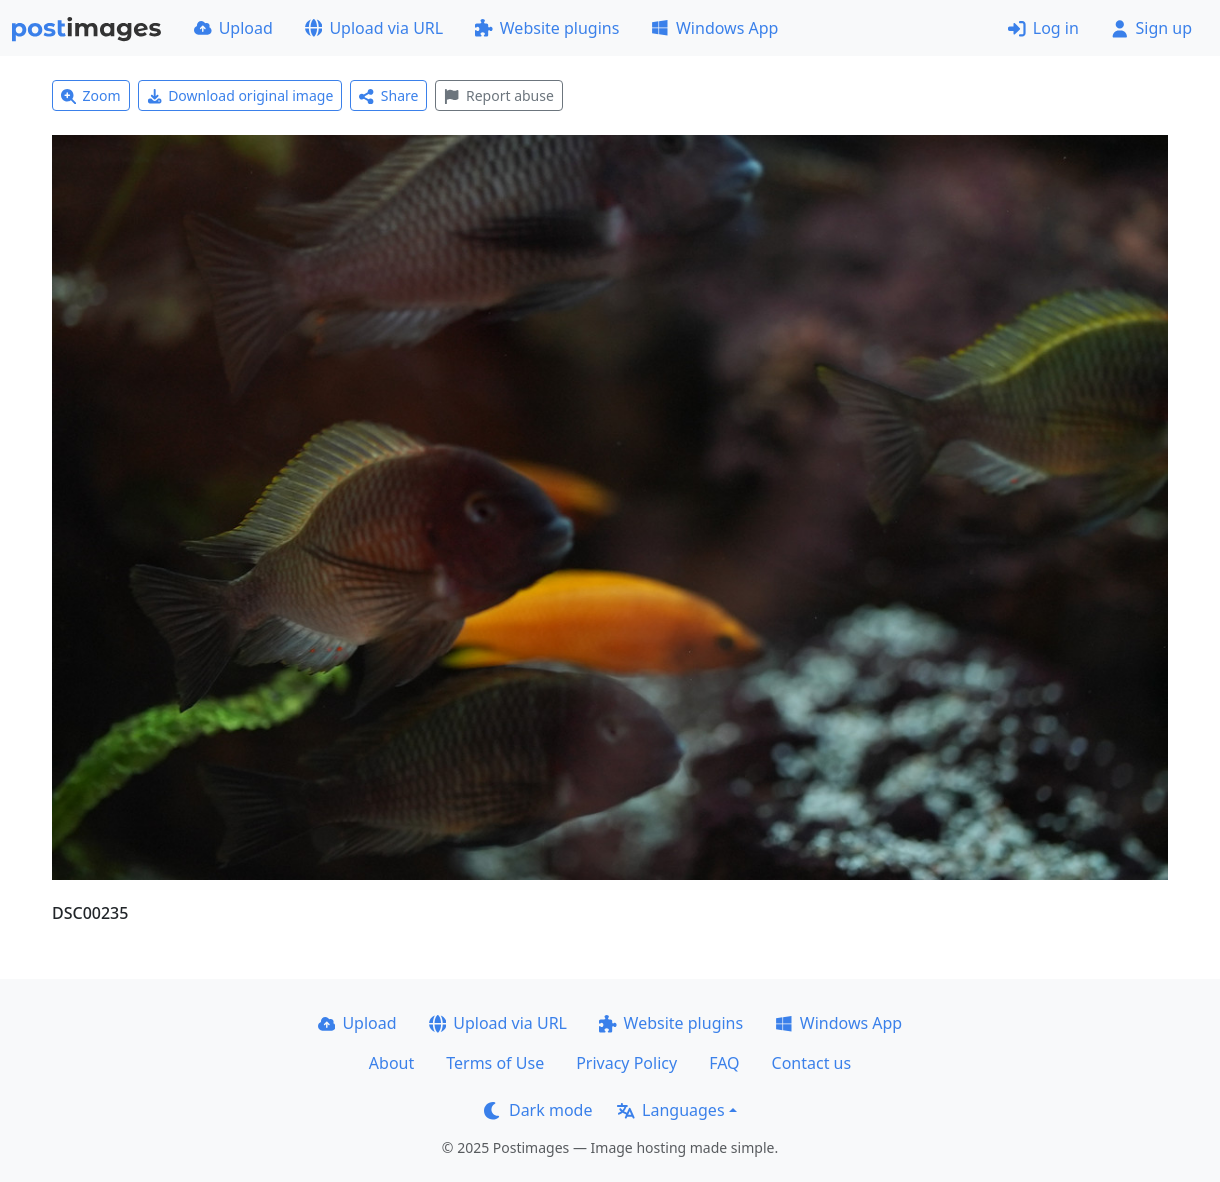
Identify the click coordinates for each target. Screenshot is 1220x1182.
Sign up (1151, 28)
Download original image (240, 95)
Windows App (714, 28)
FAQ (724, 1063)
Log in (1043, 28)
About (391, 1063)
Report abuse (498, 95)
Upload (233, 28)
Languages (670, 1110)
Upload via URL (374, 28)
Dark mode (538, 1110)
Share (388, 95)
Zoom (91, 95)
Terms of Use (495, 1063)
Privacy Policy (626, 1063)
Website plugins (547, 28)
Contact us (812, 1063)
